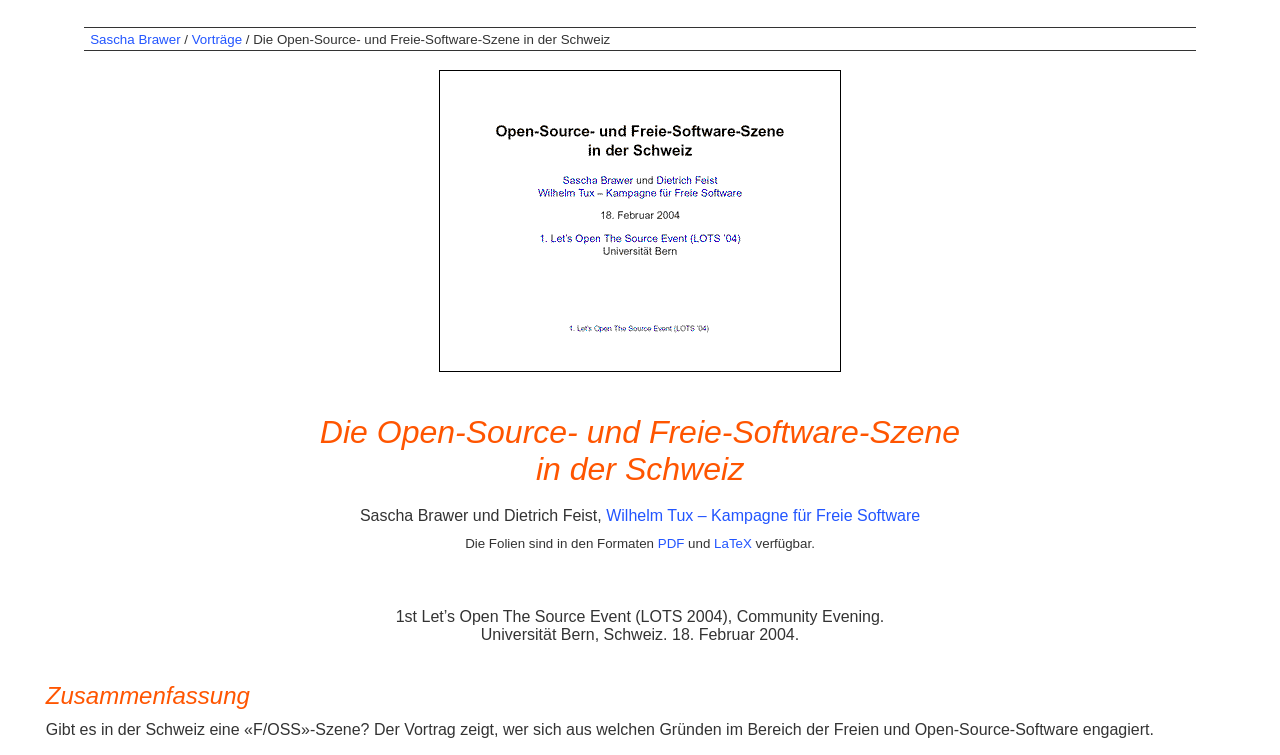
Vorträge (217, 39)
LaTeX (733, 543)
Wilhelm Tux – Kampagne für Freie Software (763, 515)
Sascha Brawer (135, 39)
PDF (671, 543)
